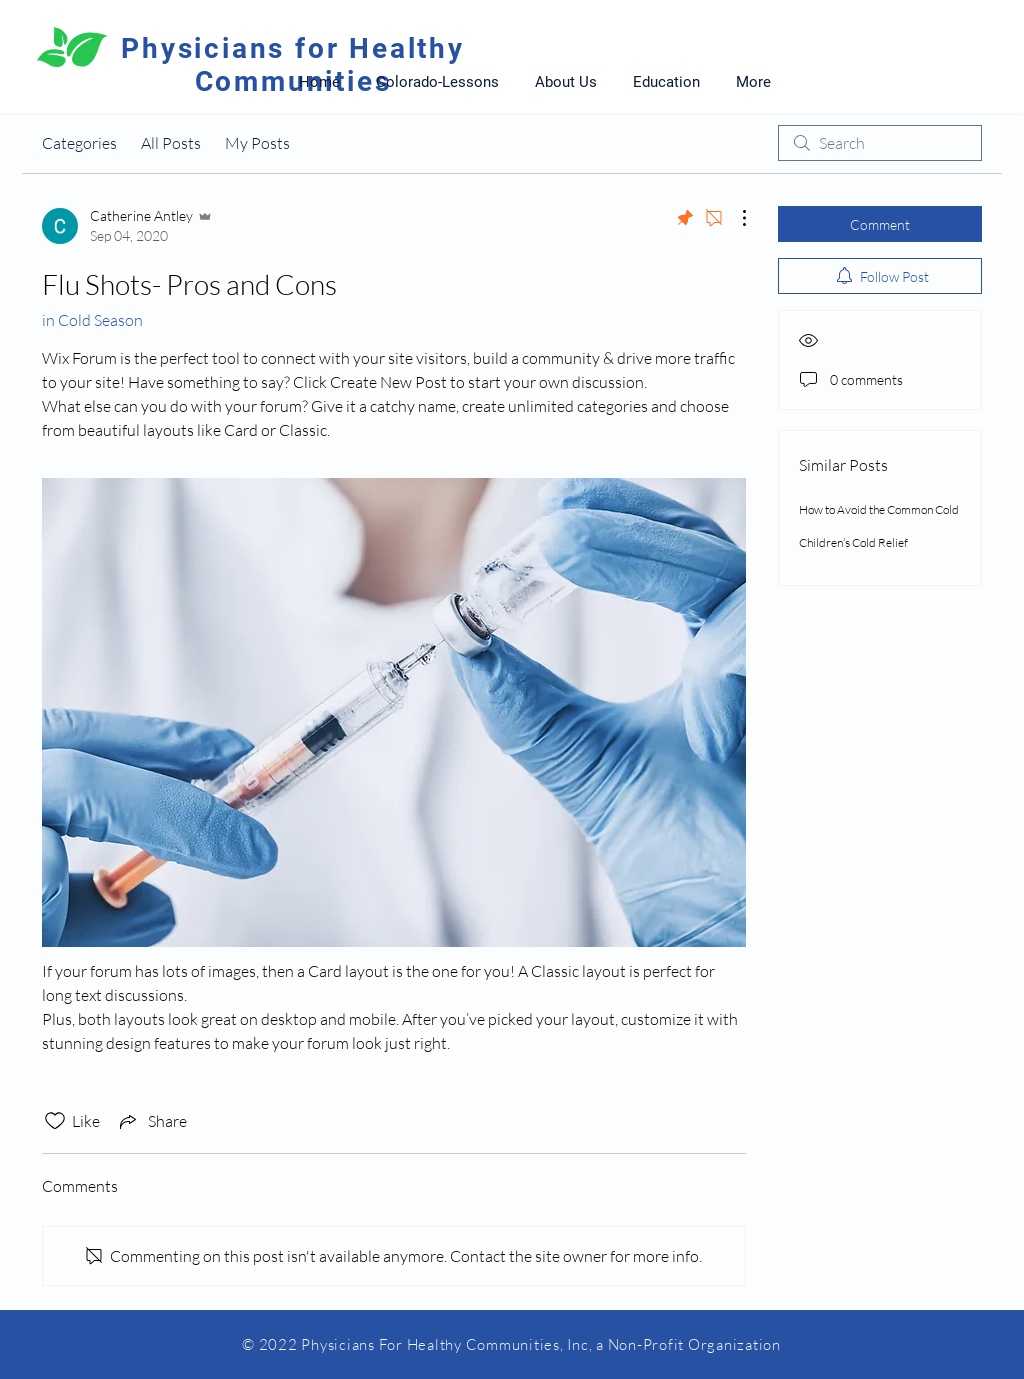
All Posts (171, 143)
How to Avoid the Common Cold (879, 509)
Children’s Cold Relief (853, 542)
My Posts (257, 143)
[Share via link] (151, 1121)
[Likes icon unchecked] (55, 1121)
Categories (79, 143)
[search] (880, 143)
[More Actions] (734, 218)
